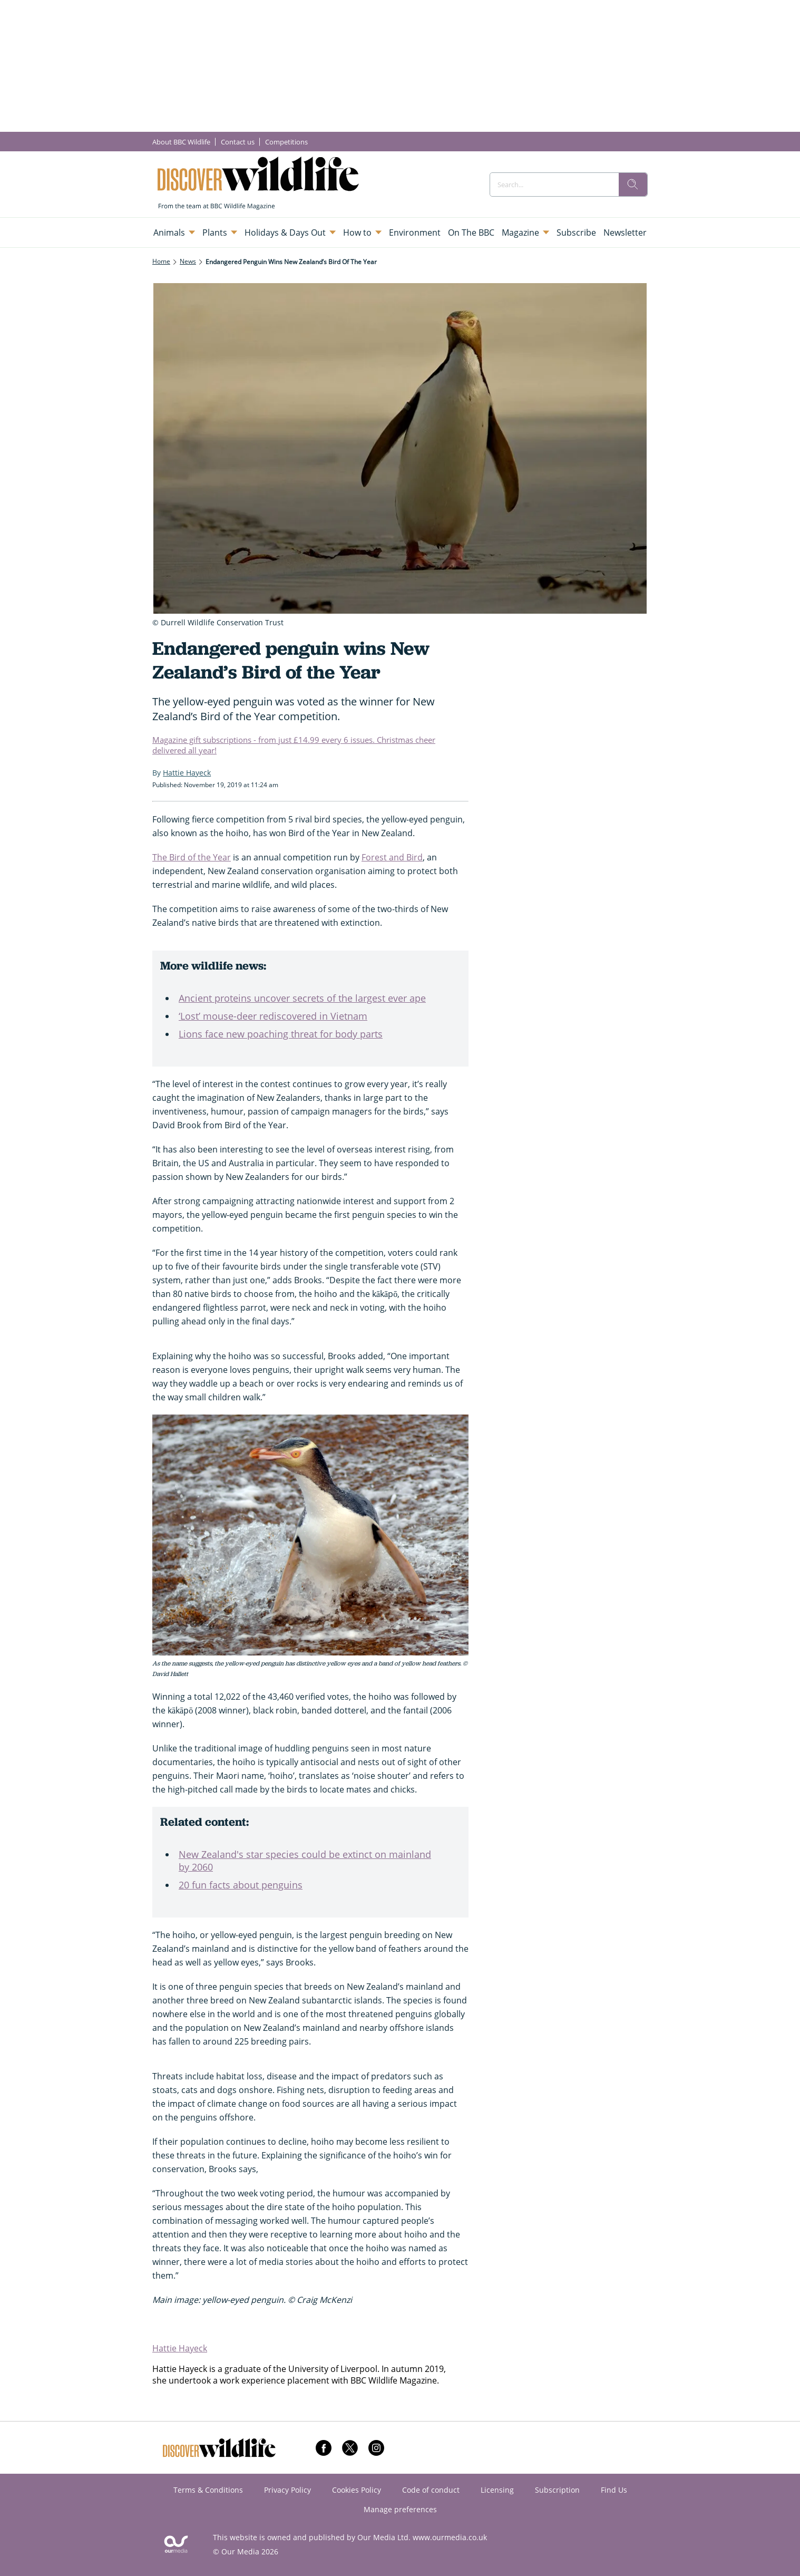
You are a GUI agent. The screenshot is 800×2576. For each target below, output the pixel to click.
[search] (633, 184)
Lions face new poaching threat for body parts (281, 1034)
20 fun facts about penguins (241, 1884)
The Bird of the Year (191, 857)
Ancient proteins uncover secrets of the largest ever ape (302, 998)
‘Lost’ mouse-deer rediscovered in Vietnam (273, 1016)
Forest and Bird (392, 857)
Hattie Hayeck (179, 2348)
